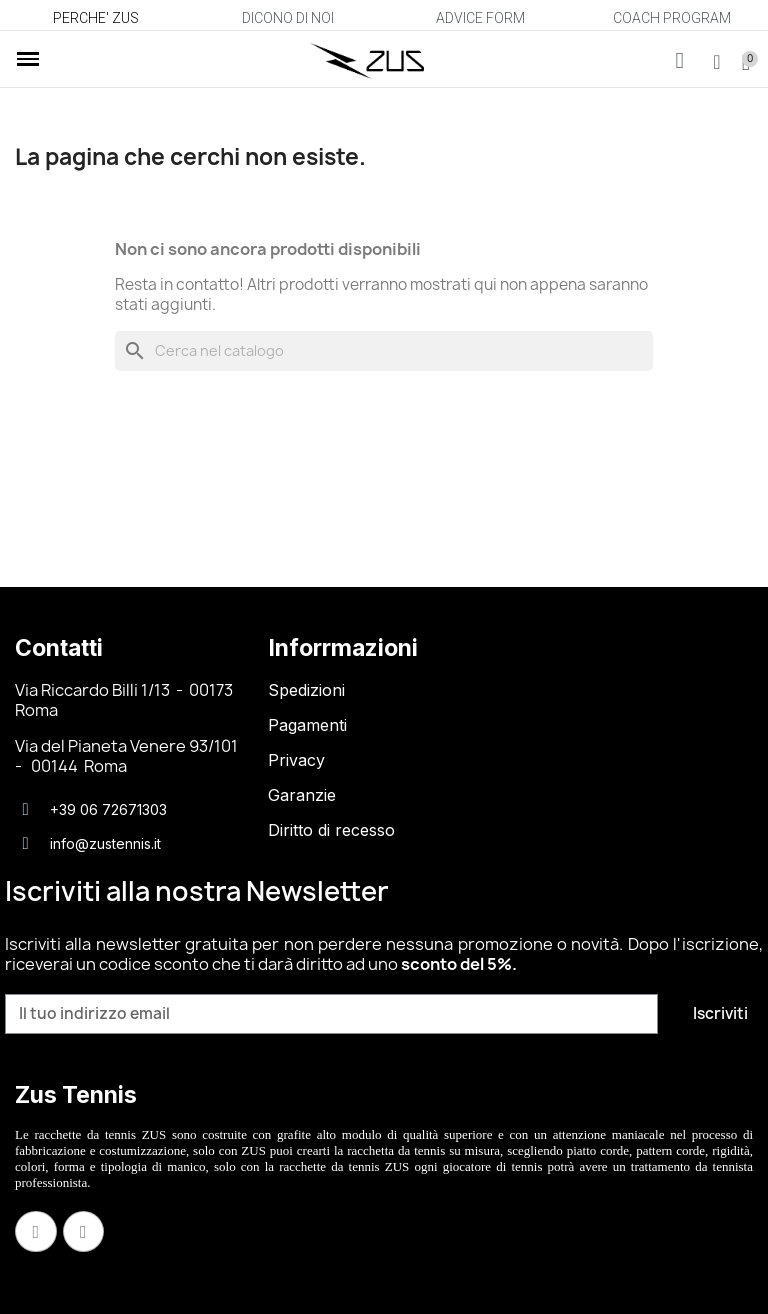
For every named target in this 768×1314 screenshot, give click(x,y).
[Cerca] (384, 351)
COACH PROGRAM (672, 18)
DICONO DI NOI (288, 18)
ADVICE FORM (480, 18)
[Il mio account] (716, 62)
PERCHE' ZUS (96, 18)
